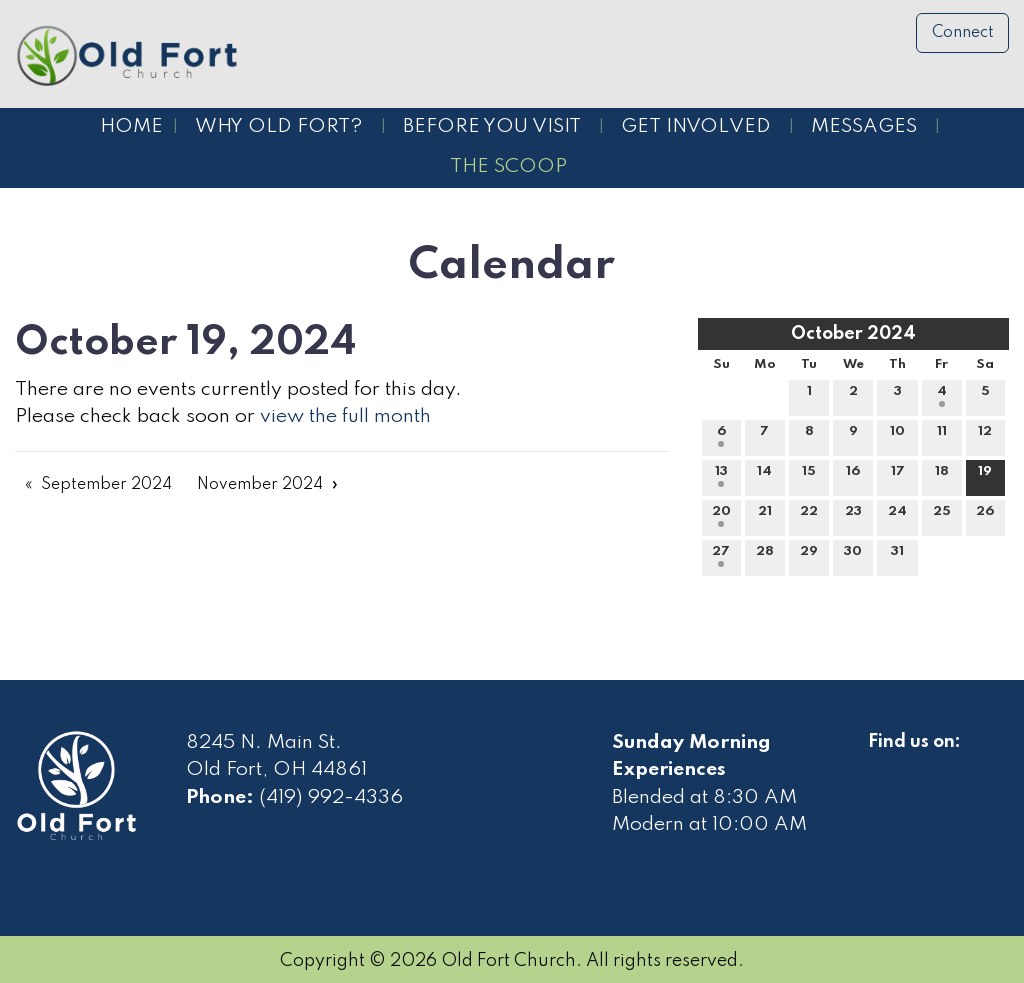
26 (985, 516)
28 (765, 556)
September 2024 (106, 485)
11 (942, 436)
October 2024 (853, 334)
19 (985, 476)
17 (898, 476)
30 (853, 556)
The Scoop (508, 167)
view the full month (345, 417)
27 (721, 556)
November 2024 (260, 485)
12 (985, 436)
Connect (963, 33)
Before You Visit (492, 127)
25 (942, 516)
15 (809, 476)
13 (721, 476)
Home (131, 127)
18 (942, 476)
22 (809, 516)
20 (721, 516)
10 (897, 436)
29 (809, 556)
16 (853, 476)
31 (897, 556)
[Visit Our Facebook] (884, 765)
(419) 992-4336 (331, 798)
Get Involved (696, 127)
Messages (864, 127)
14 (764, 476)
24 (897, 516)
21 (765, 516)
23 (853, 516)
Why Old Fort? (279, 127)
